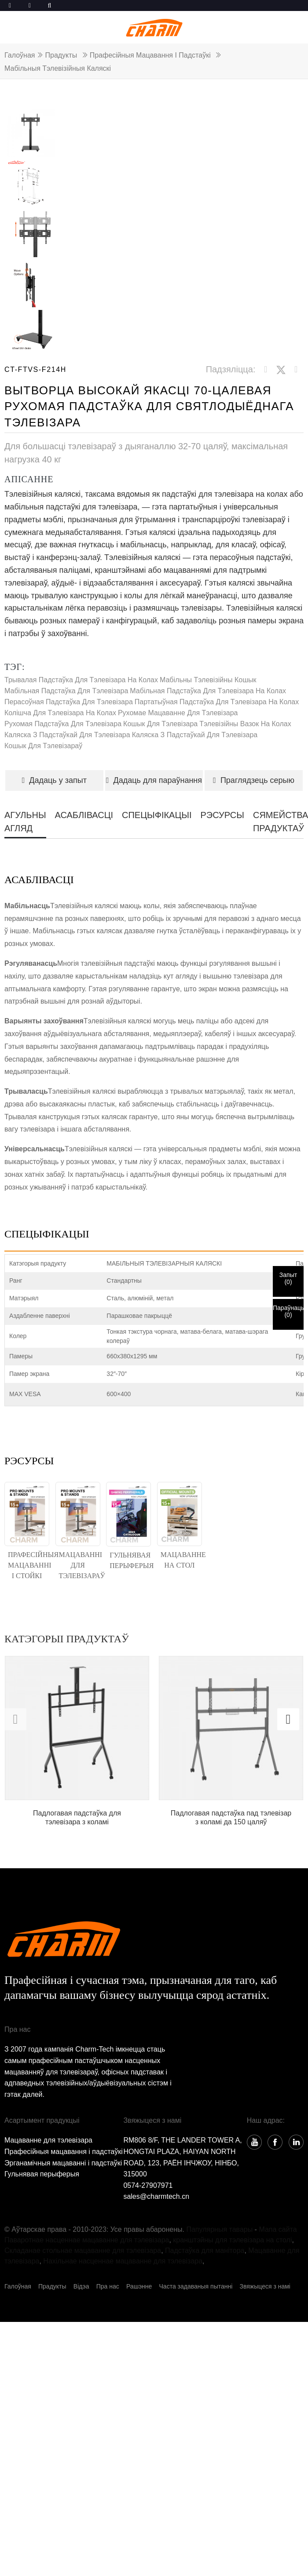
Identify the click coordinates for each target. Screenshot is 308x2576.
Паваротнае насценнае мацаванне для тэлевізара (86, 2240)
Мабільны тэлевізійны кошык (208, 680)
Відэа (81, 2286)
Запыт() (288, 1278)
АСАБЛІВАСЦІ (84, 815)
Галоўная (19, 55)
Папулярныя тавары (219, 2229)
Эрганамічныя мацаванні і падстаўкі (63, 2163)
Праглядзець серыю (253, 780)
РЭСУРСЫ (222, 815)
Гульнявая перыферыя (41, 2174)
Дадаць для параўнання (154, 780)
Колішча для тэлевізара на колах (60, 713)
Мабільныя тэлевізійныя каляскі (57, 68)
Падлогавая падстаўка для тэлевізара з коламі (77, 1817)
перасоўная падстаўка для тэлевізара (68, 702)
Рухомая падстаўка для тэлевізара (62, 724)
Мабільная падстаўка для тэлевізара (66, 691)
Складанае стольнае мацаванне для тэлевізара (82, 2250)
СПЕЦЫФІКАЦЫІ (156, 815)
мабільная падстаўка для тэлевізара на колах (208, 691)
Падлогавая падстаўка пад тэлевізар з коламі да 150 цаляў (231, 1817)
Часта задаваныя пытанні (196, 2286)
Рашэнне (139, 2286)
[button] (288, 1719)
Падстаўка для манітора (204, 2250)
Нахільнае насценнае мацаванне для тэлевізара (122, 2261)
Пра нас (107, 2286)
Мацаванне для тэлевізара (48, 2140)
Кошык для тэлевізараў (43, 746)
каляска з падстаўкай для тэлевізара (67, 735)
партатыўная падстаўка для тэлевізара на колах (217, 702)
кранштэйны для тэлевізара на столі (232, 2240)
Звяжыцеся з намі (265, 2286)
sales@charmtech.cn (156, 2196)
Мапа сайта (278, 2229)
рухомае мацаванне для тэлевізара (178, 713)
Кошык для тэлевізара (160, 724)
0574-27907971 (147, 2185)
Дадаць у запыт (54, 780)
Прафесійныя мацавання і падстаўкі (150, 55)
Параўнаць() (288, 1311)
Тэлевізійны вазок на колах (245, 724)
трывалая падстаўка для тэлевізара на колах (81, 680)
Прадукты (61, 55)
